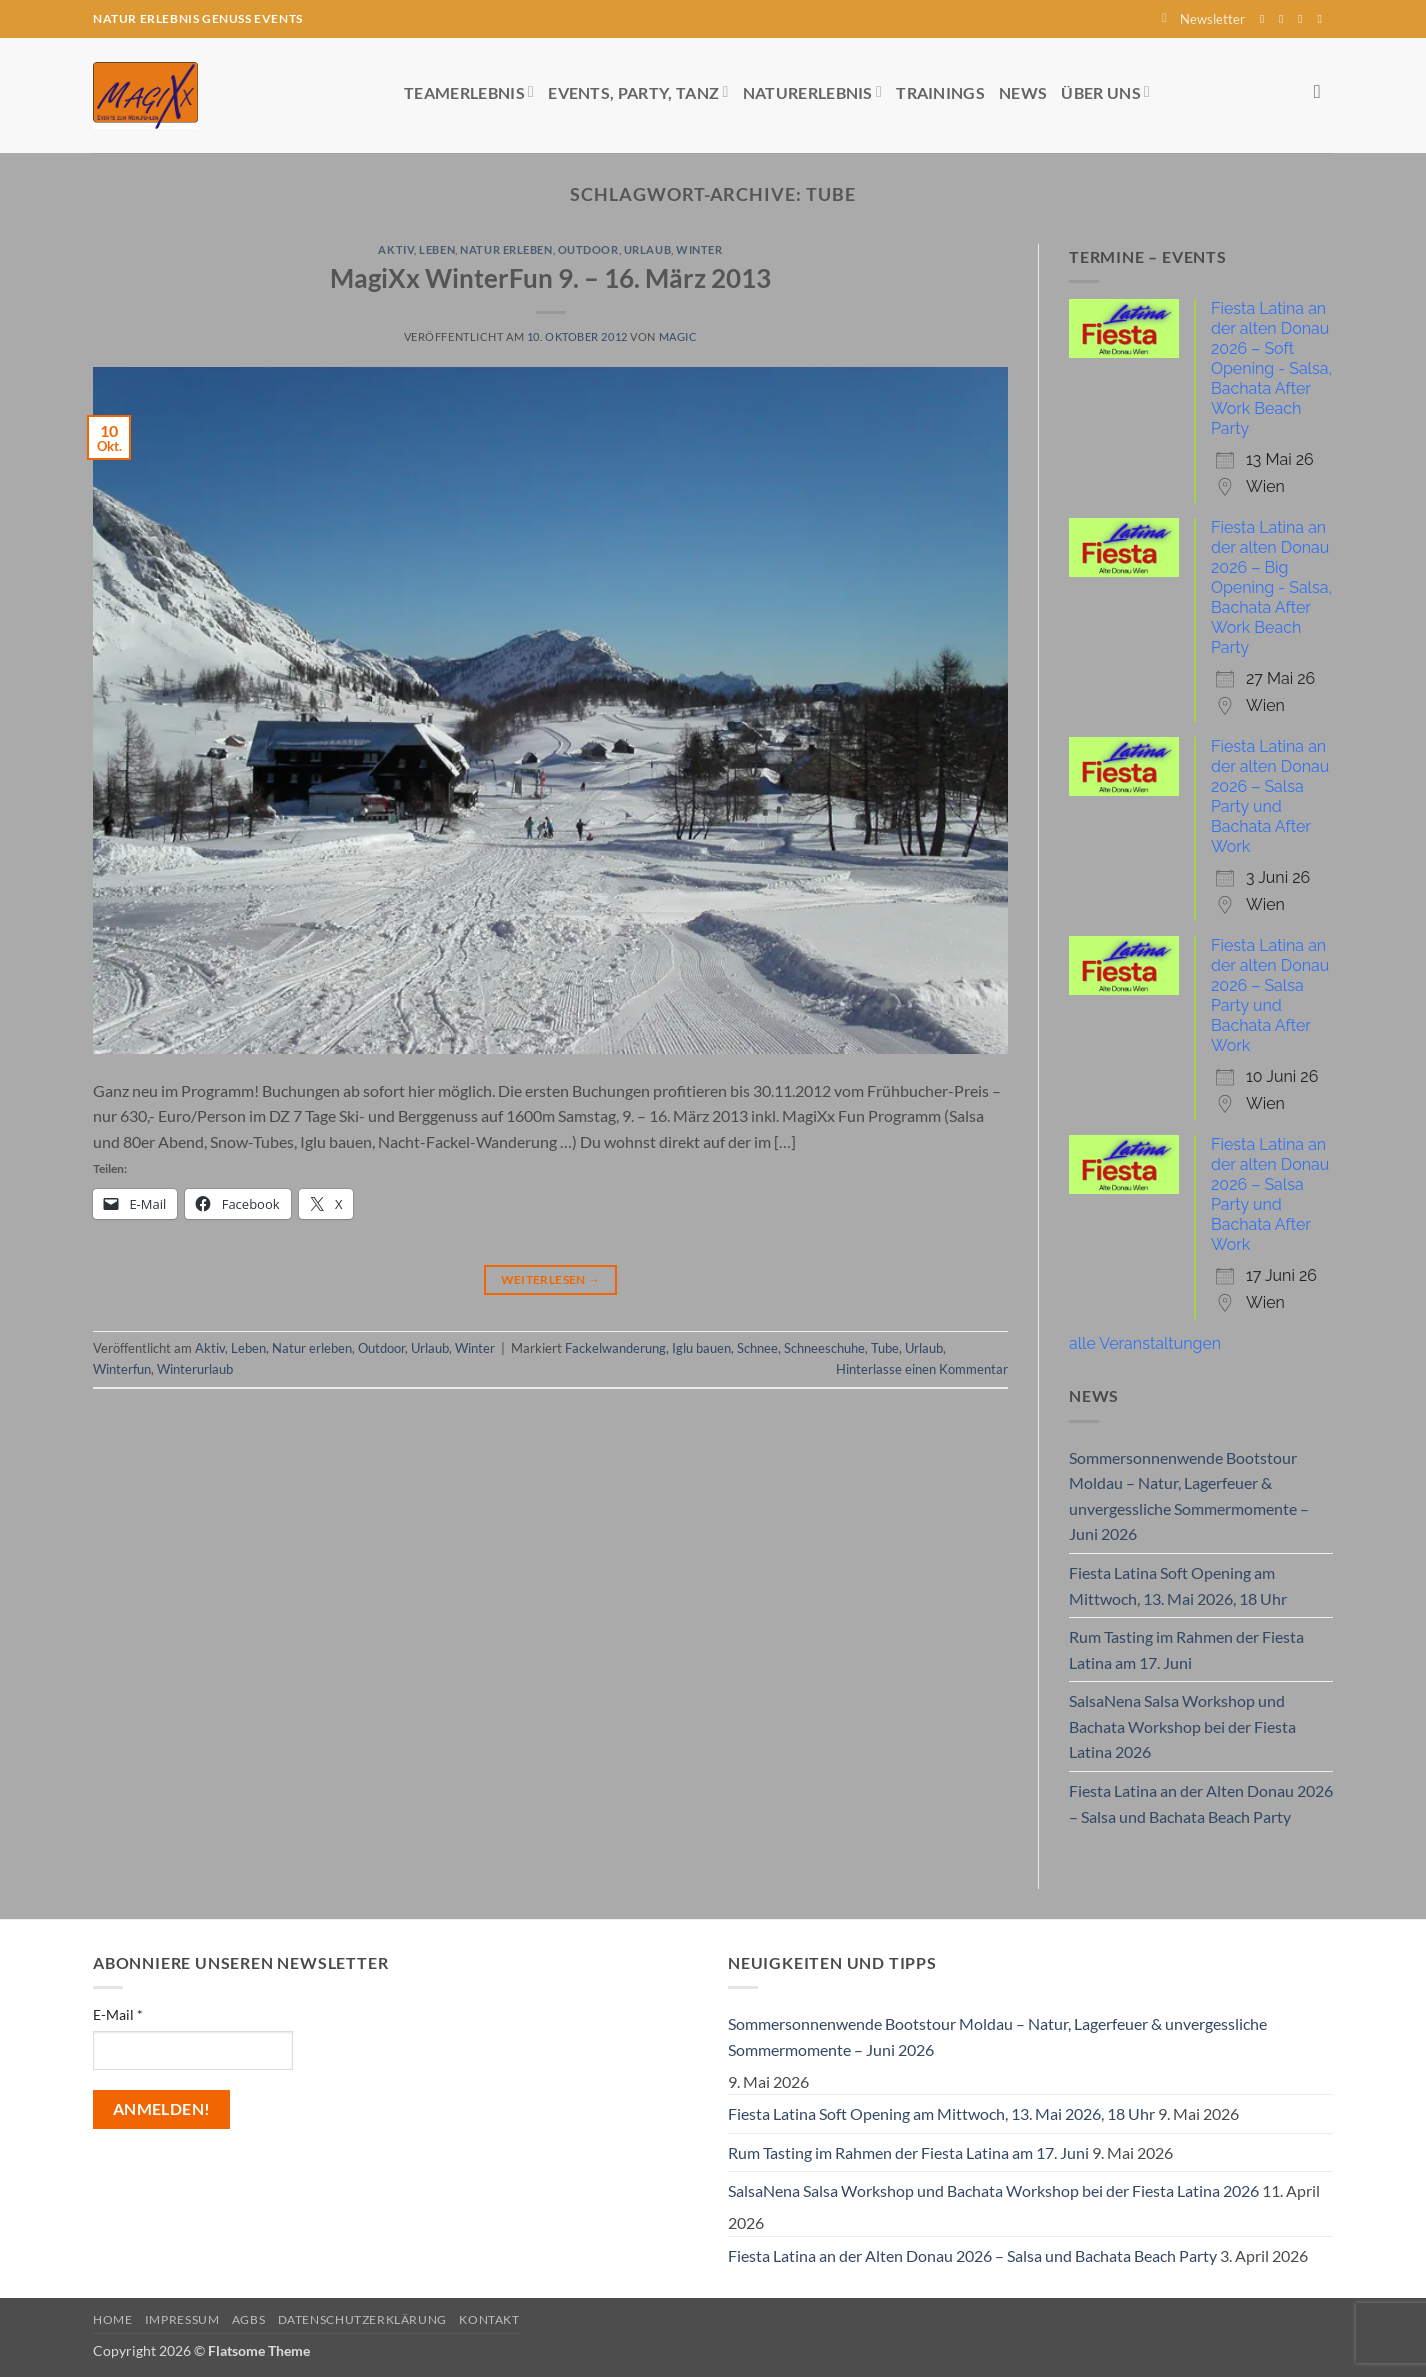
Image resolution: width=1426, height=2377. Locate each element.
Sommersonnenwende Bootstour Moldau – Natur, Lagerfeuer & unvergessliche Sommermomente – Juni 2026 (1189, 1496)
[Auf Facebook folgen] (1266, 19)
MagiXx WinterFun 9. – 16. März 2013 (550, 278)
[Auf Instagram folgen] (1285, 19)
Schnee (757, 1348)
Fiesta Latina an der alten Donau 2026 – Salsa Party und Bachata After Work (1270, 796)
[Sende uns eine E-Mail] (1304, 19)
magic (678, 336)
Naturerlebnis (813, 91)
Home (112, 2319)
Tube (885, 1348)
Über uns (1105, 91)
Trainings (940, 92)
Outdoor (588, 249)
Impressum (182, 2319)
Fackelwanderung (615, 1348)
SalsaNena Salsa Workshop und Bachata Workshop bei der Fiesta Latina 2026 (1182, 1726)
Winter (699, 249)
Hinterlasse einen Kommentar (922, 1369)
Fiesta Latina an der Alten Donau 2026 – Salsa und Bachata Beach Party (1201, 1803)
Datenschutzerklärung (362, 2319)
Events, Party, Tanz (638, 91)
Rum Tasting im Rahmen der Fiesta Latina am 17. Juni (1186, 1649)
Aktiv (396, 249)
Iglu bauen (701, 1348)
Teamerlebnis (469, 91)
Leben (437, 249)
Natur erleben (506, 249)
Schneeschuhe (824, 1348)
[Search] (1323, 91)
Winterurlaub (195, 1369)
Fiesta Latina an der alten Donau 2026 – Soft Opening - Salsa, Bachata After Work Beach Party (1271, 368)
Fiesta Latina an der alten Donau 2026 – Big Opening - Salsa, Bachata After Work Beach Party (1271, 587)
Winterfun (122, 1369)
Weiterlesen (551, 1279)
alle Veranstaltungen (1145, 1343)
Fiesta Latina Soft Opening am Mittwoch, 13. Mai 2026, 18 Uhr (1178, 1585)
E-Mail (118, 2014)
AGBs (248, 2319)
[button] (1203, 19)
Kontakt (489, 2319)
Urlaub (647, 249)
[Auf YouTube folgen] (1323, 19)
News (1023, 92)
